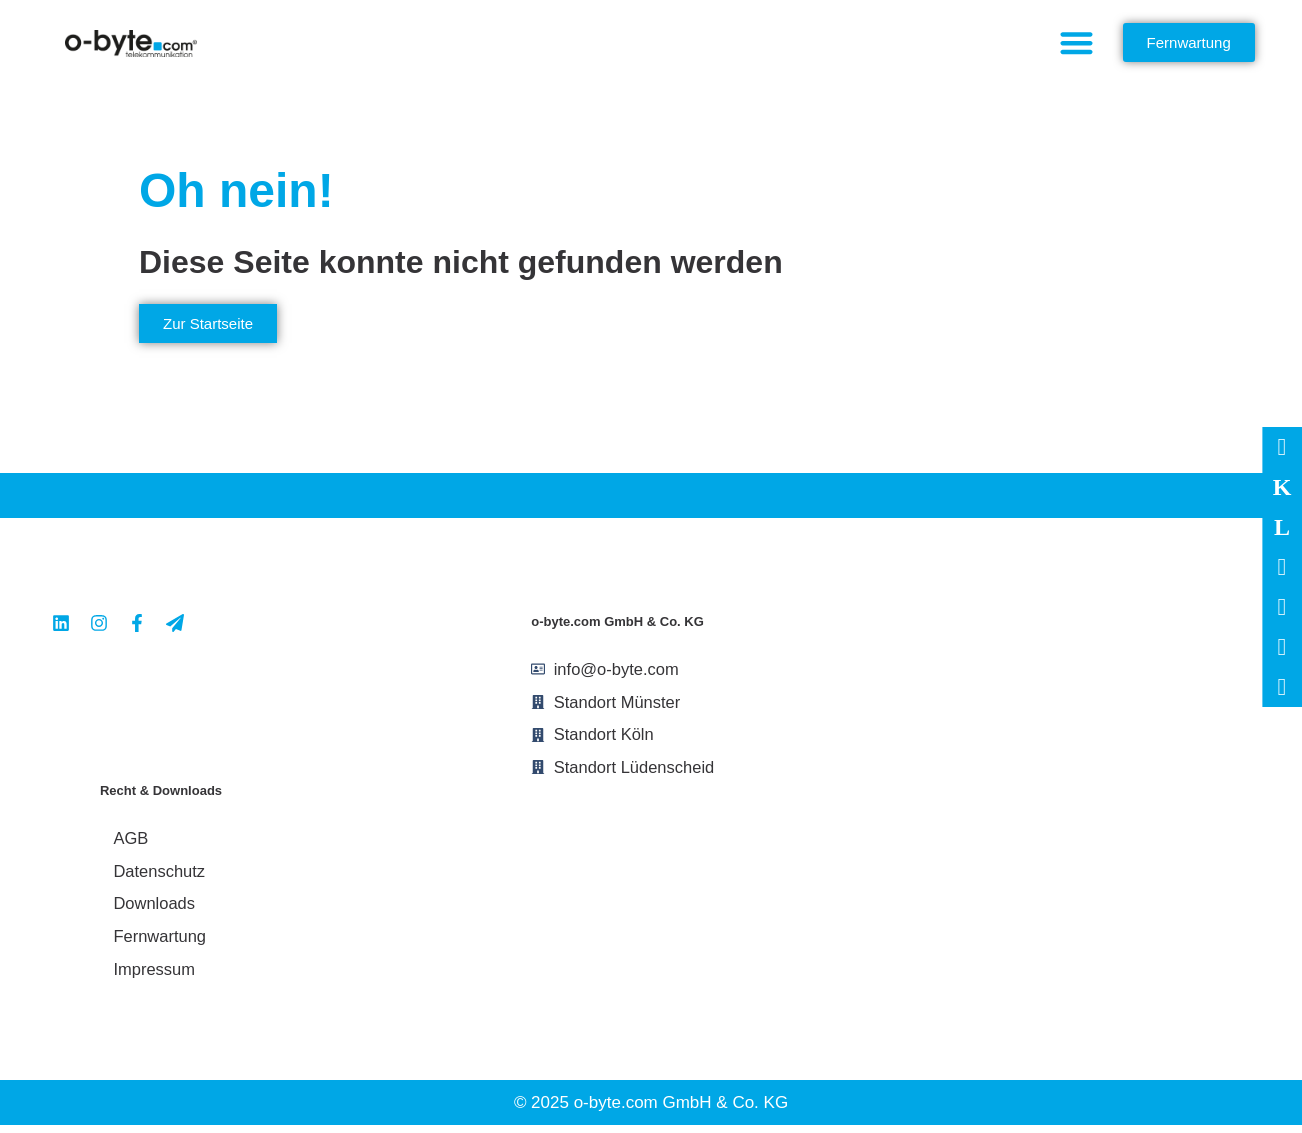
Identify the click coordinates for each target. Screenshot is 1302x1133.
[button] (1076, 42)
